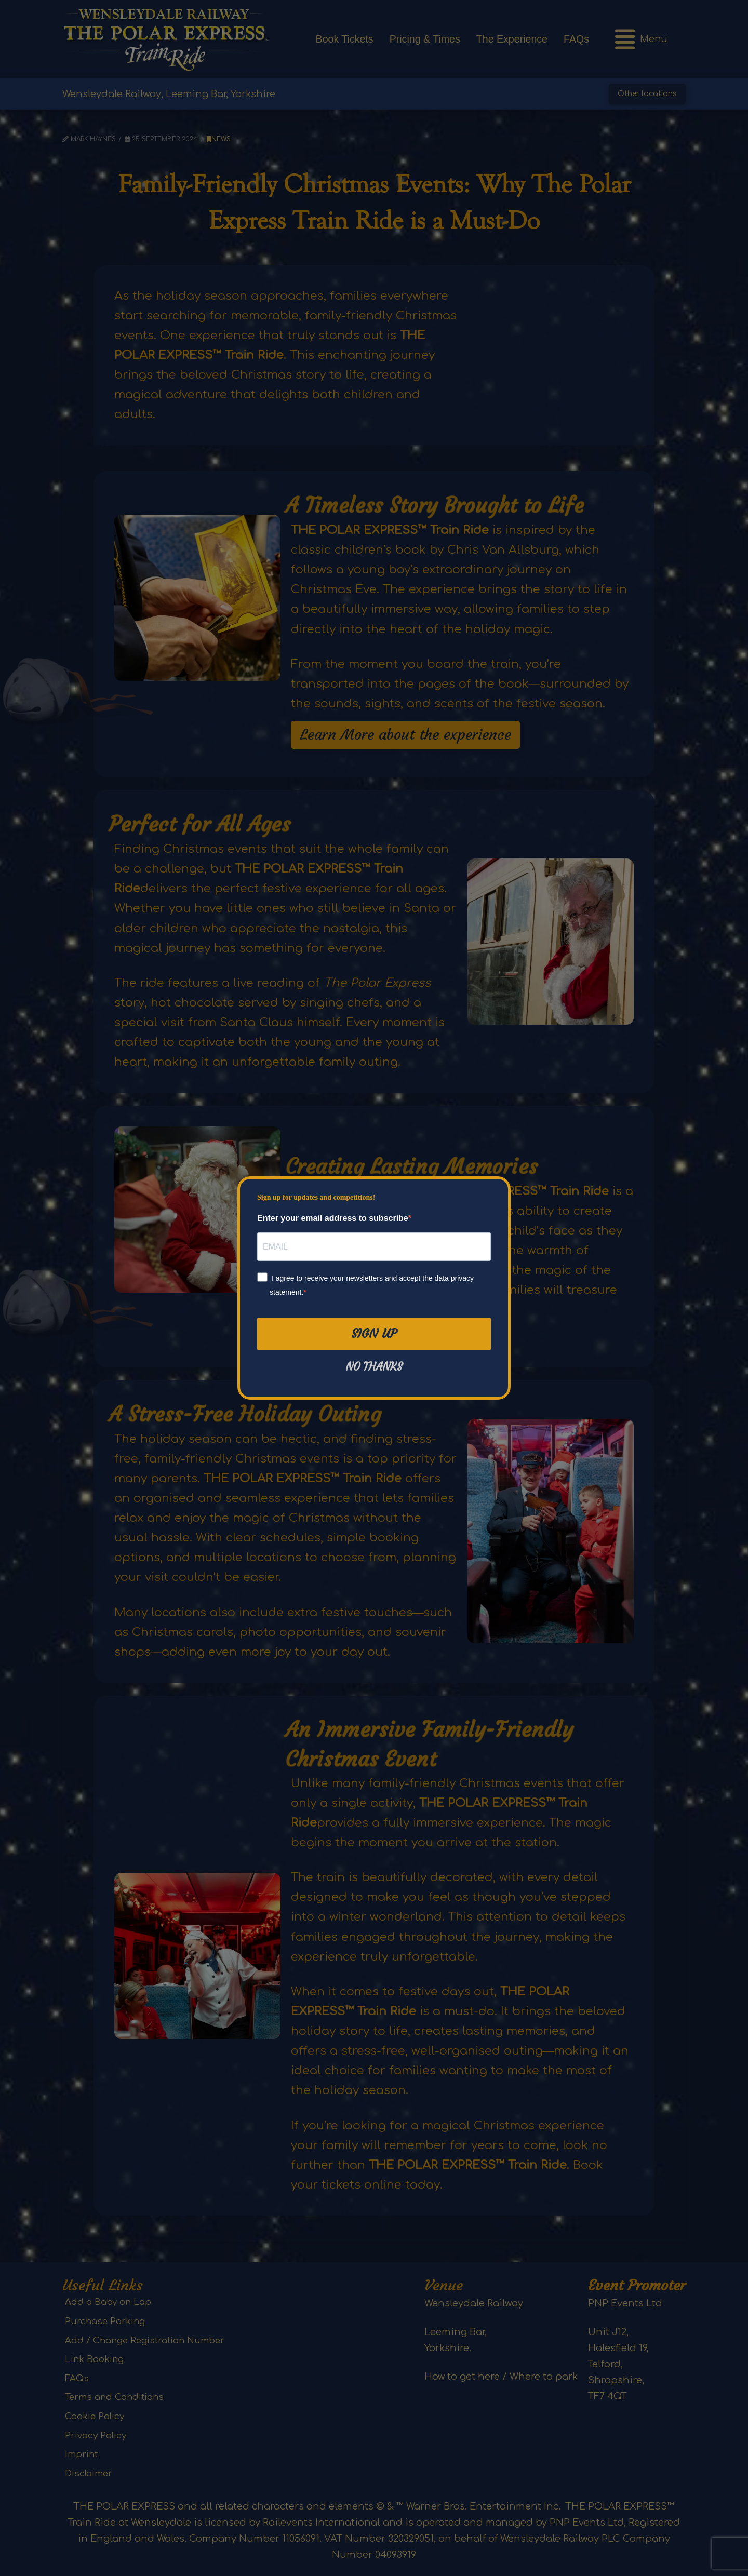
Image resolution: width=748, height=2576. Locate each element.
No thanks (374, 1367)
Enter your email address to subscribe (332, 1218)
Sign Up (374, 1333)
